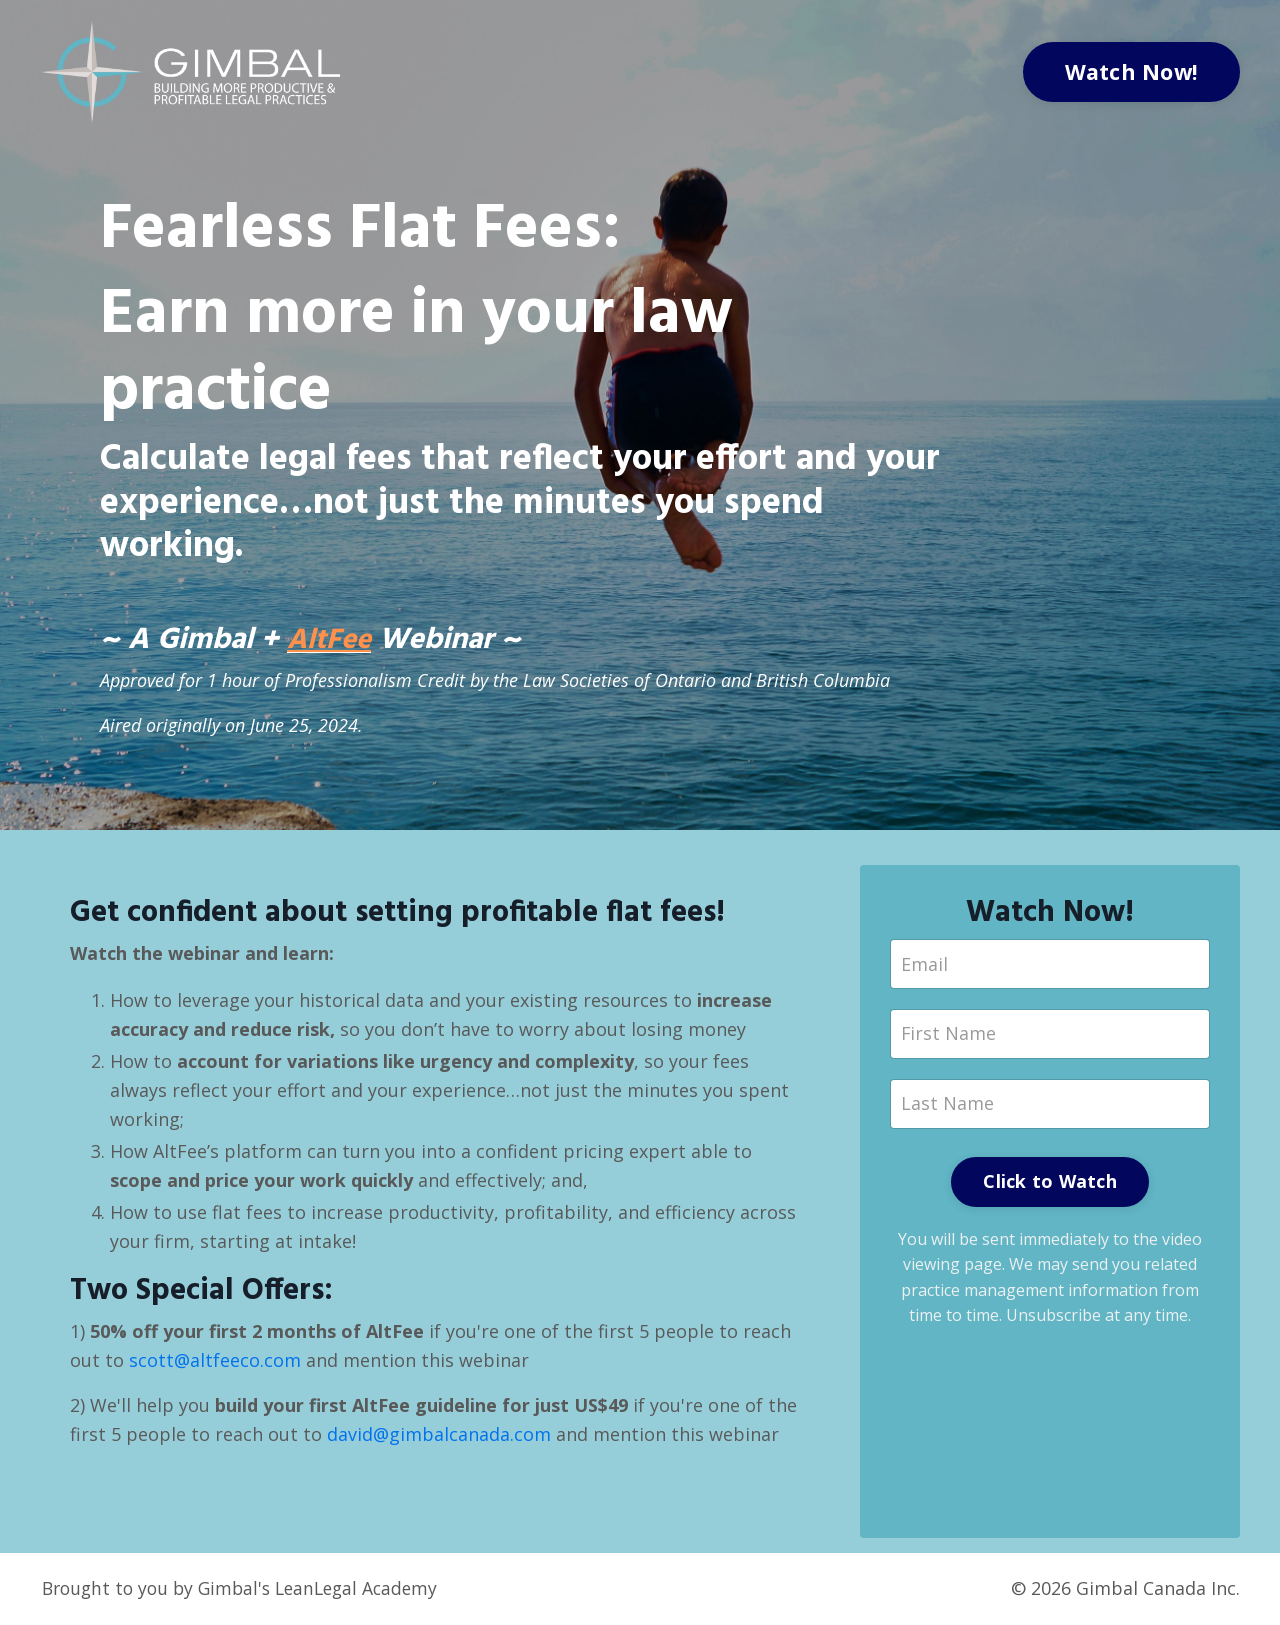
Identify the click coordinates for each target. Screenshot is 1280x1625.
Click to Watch (1050, 1184)
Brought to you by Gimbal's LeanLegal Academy (246, 1590)
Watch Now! (1132, 71)
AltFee (331, 642)
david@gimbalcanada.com (439, 1436)
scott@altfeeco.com (215, 1363)
